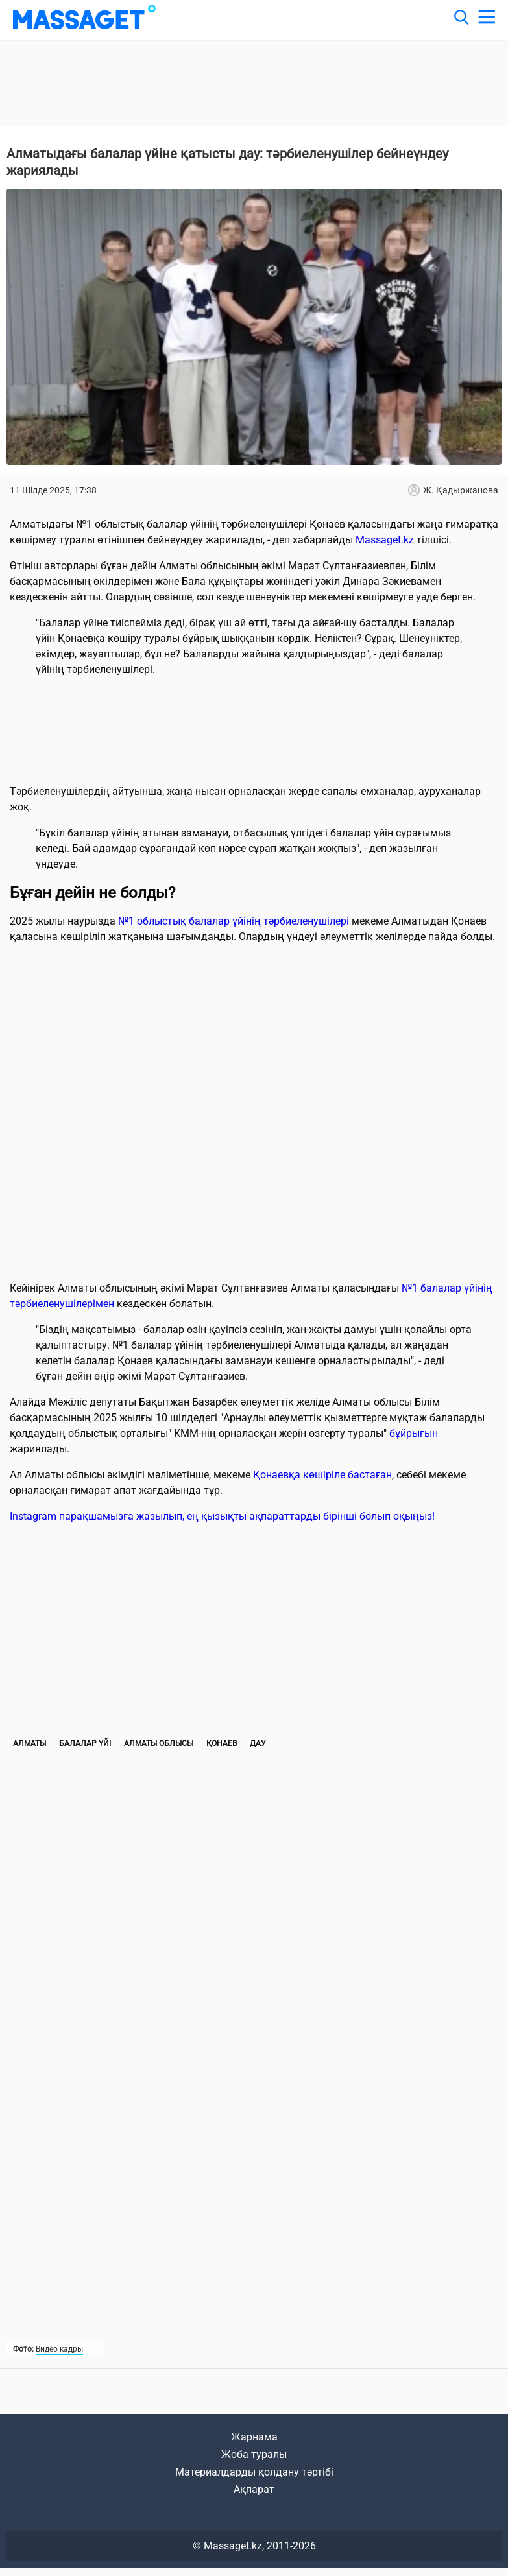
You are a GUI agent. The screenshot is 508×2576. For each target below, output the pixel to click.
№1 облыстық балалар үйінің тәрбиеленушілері (233, 921)
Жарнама (254, 2437)
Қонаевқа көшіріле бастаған (322, 1475)
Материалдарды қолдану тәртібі (254, 2472)
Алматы (29, 1743)
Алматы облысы (158, 1743)
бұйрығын (413, 1433)
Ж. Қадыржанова (453, 490)
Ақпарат (254, 2489)
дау (258, 1743)
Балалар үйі (85, 1743)
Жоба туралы (254, 2454)
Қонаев (221, 1743)
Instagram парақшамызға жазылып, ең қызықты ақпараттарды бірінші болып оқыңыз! (222, 1516)
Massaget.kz (385, 540)
